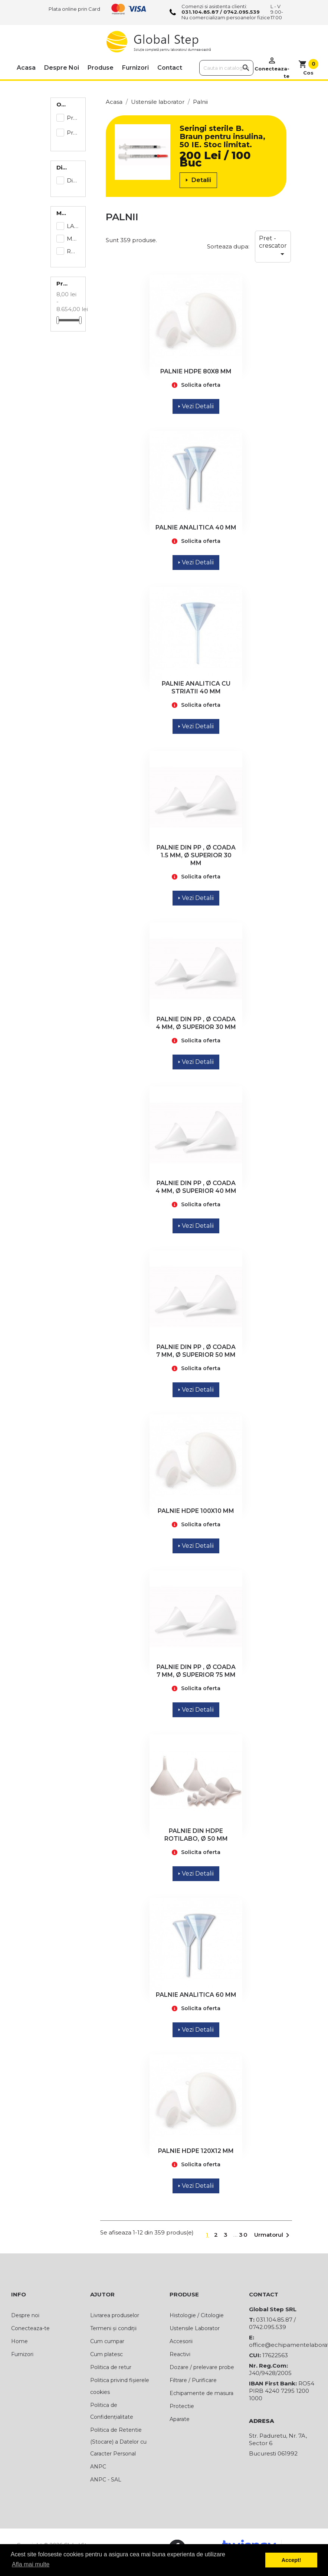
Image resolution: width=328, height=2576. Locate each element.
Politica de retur (110, 2367)
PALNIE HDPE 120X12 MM (196, 2150)
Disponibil (73, 180)
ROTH (73, 251)
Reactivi (180, 2354)
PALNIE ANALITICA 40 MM (195, 527)
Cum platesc (106, 2354)
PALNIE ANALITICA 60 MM (196, 1994)
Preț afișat (73, 117)
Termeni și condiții (113, 2328)
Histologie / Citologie (197, 2315)
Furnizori (135, 67)
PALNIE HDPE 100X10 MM (196, 1510)
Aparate (180, 2419)
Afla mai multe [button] (30, 2564)
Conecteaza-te (30, 2328)
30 (243, 2234)
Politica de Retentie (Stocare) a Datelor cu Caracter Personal (118, 2442)
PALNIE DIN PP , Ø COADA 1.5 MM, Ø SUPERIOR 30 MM (196, 855)
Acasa (26, 67)
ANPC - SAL (105, 2479)
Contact (169, 67)
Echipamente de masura (201, 2393)
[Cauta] (226, 68)
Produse (101, 67)
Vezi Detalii (196, 406)
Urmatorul (273, 2235)
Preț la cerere (73, 132)
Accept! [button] (291, 2560)
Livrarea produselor (114, 2315)
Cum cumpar (107, 2341)
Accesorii (181, 2341)
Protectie (182, 2406)
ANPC (98, 2466)
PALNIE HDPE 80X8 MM (196, 371)
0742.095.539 (241, 12)
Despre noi (61, 67)
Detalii (198, 180)
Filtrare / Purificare (193, 2380)
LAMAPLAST (73, 226)
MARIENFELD (73, 238)
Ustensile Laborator (195, 2328)
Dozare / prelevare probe (202, 2367)
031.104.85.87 (200, 12)
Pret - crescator (273, 246)
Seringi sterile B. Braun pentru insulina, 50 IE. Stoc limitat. (222, 136)
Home (19, 2341)
